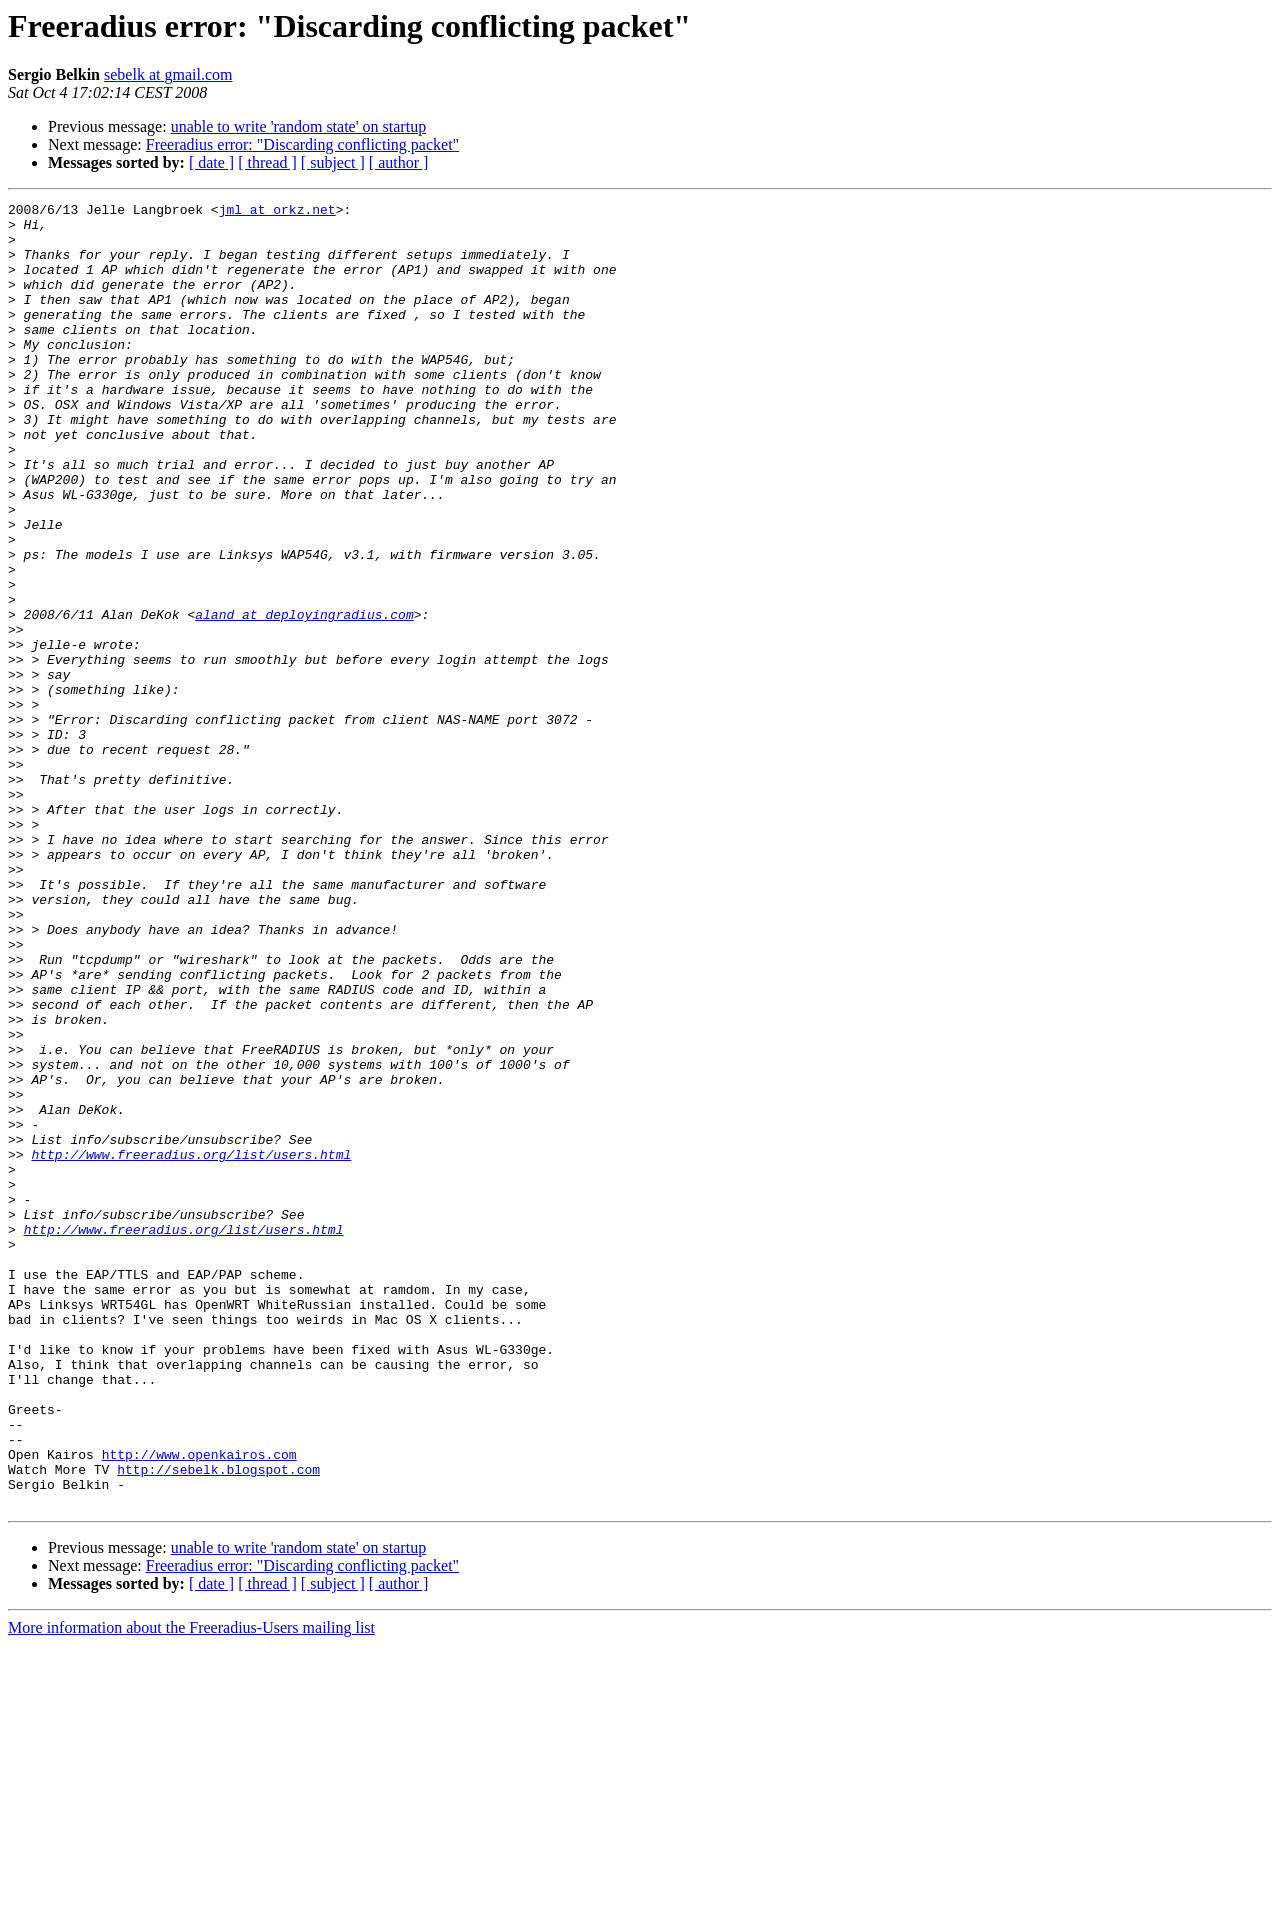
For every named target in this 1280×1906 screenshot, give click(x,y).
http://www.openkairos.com (199, 1706)
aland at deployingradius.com (304, 698)
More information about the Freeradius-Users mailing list (191, 1888)
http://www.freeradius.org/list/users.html (191, 1346)
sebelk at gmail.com (168, 74)
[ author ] (399, 162)
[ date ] (211, 162)
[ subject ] (333, 162)
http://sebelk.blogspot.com (218, 1724)
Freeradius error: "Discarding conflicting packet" (302, 144)
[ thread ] (267, 162)
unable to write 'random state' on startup (298, 126)
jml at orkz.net (277, 212)
